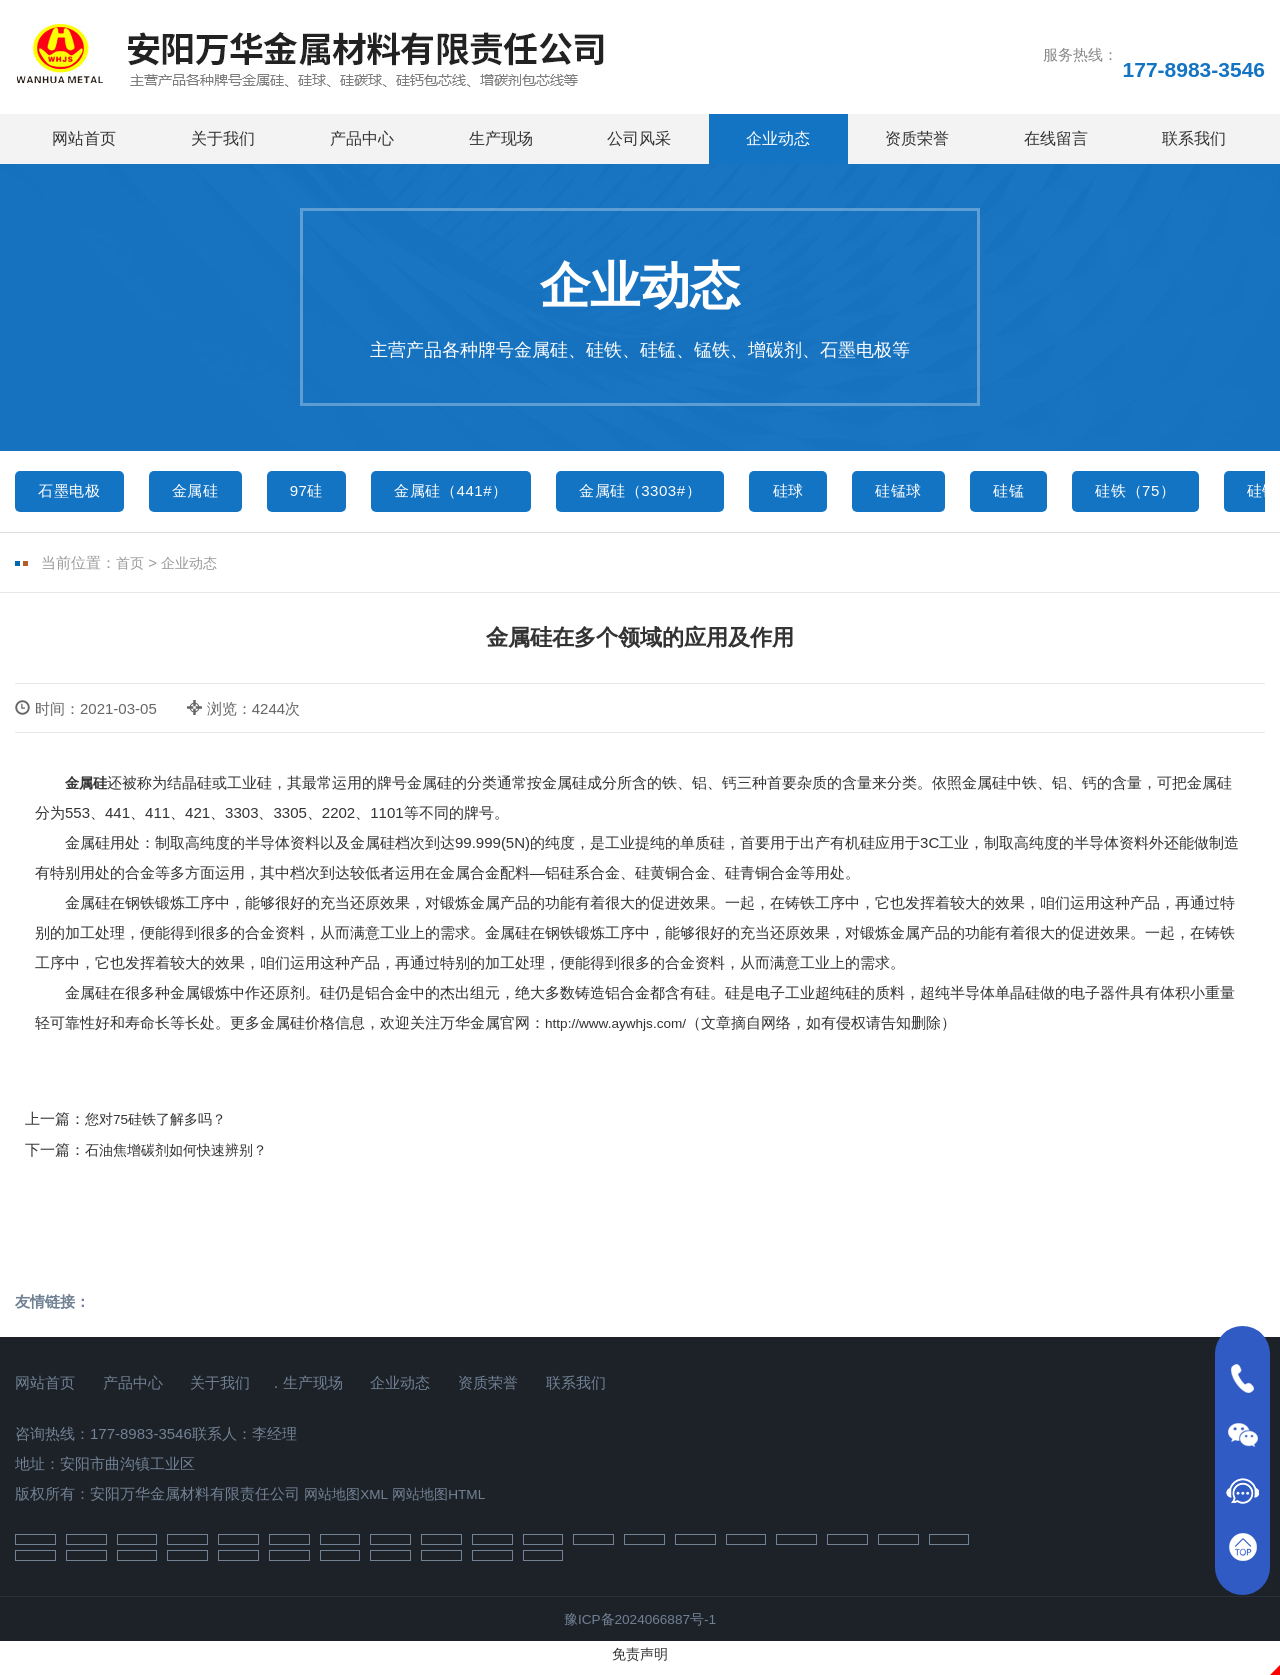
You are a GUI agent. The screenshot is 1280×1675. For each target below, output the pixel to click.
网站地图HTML (449, 1500)
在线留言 (1056, 138)
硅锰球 (977, 493)
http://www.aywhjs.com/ (623, 1028)
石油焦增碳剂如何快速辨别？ (182, 1156)
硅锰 (1097, 493)
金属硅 (211, 493)
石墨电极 (75, 493)
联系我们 (1194, 138)
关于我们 (223, 138)
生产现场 (501, 138)
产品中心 (362, 138)
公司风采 (639, 138)
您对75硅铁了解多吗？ (161, 1124)
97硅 (332, 493)
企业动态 (778, 138)
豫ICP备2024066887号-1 (640, 1627)
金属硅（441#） (490, 493)
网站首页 (84, 138)
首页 (131, 569)
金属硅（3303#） (696, 493)
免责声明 (640, 1662)
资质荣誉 (917, 138)
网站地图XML (349, 1500)
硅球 (858, 493)
